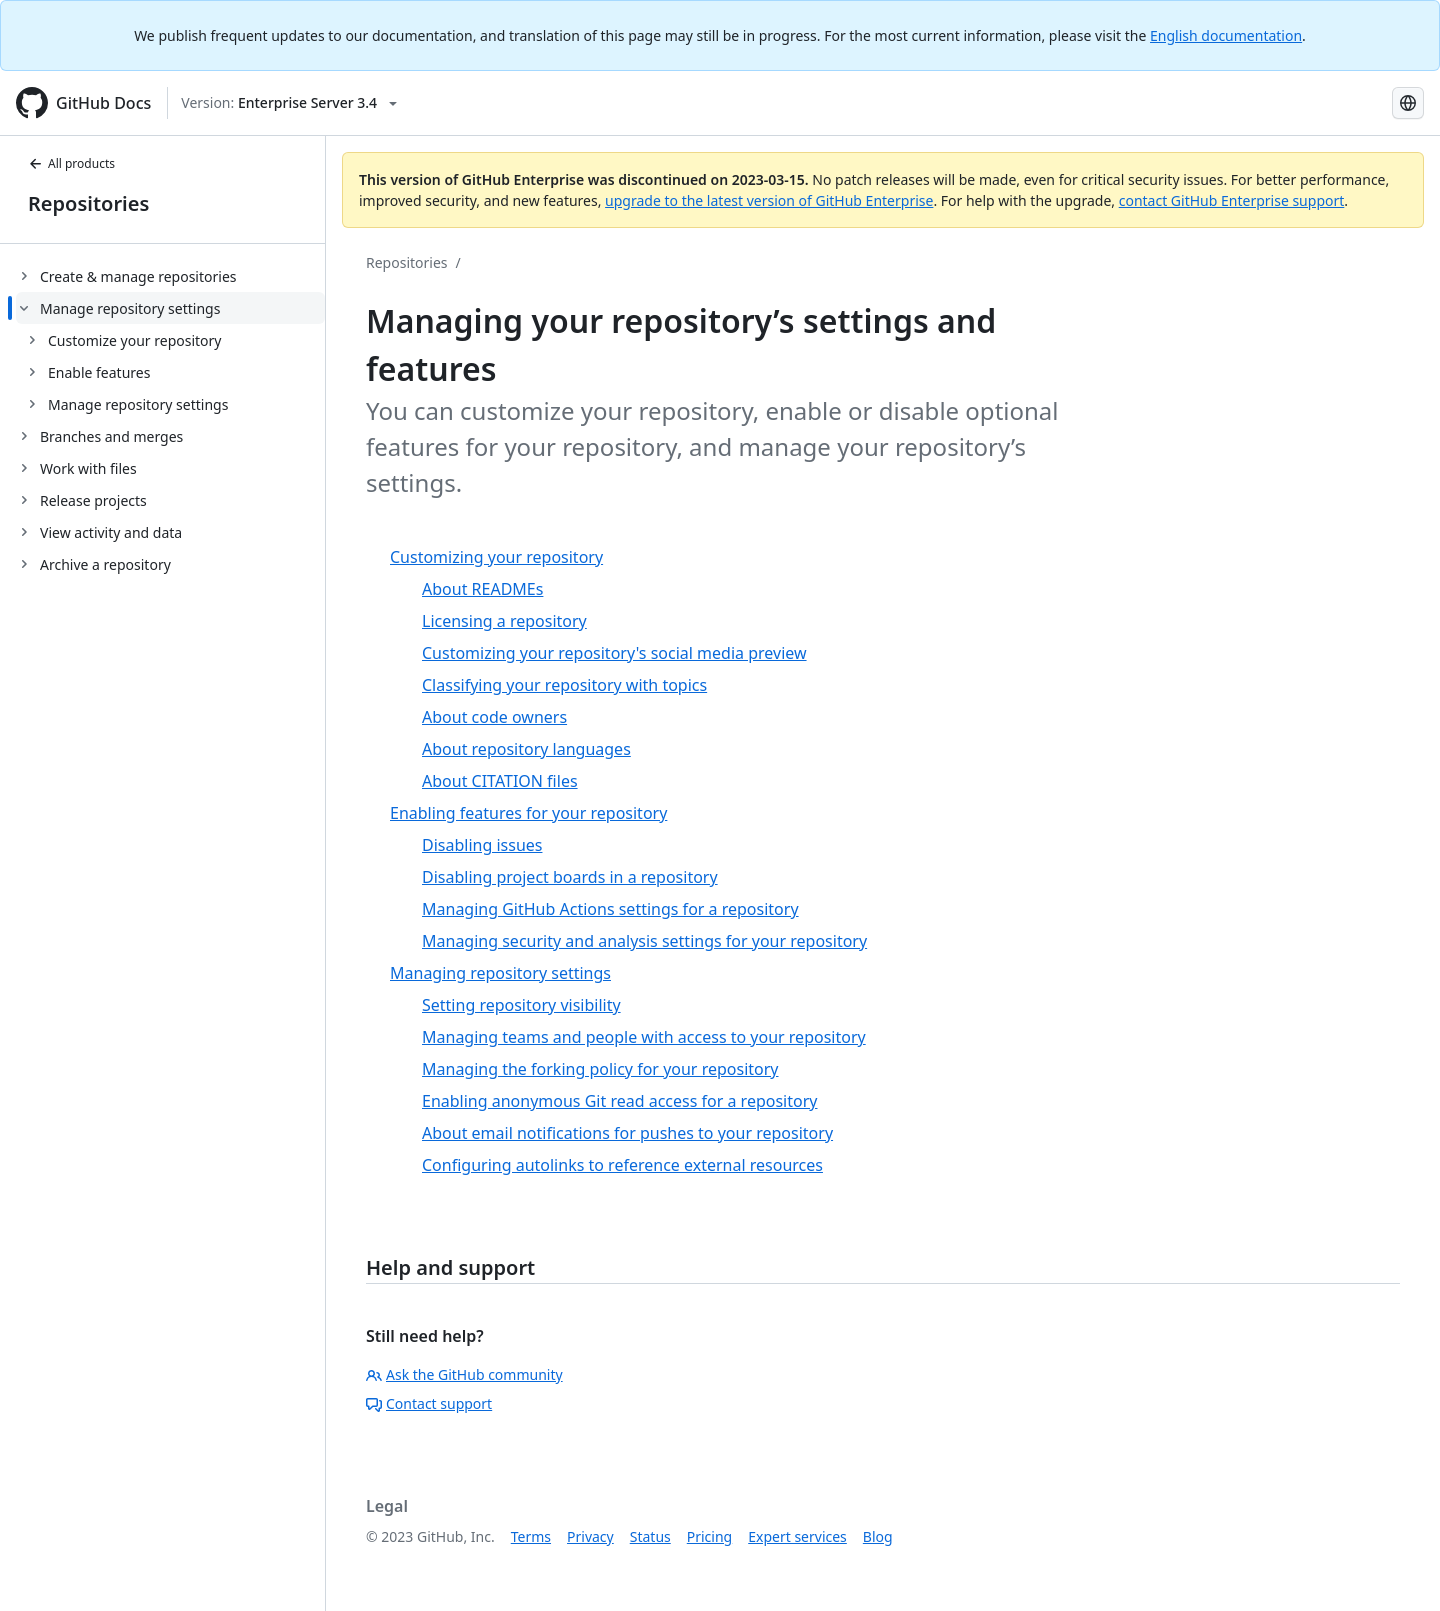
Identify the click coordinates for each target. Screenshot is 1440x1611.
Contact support (429, 1403)
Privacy (590, 1536)
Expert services (797, 1536)
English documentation (1226, 35)
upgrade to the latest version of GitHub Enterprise (769, 200)
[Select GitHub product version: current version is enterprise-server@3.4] (289, 103)
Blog (878, 1536)
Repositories (88, 203)
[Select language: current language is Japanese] (1408, 103)
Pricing (709, 1536)
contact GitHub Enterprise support (1232, 200)
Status (650, 1536)
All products (71, 163)
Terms (531, 1536)
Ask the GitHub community (464, 1374)
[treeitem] (170, 276)
